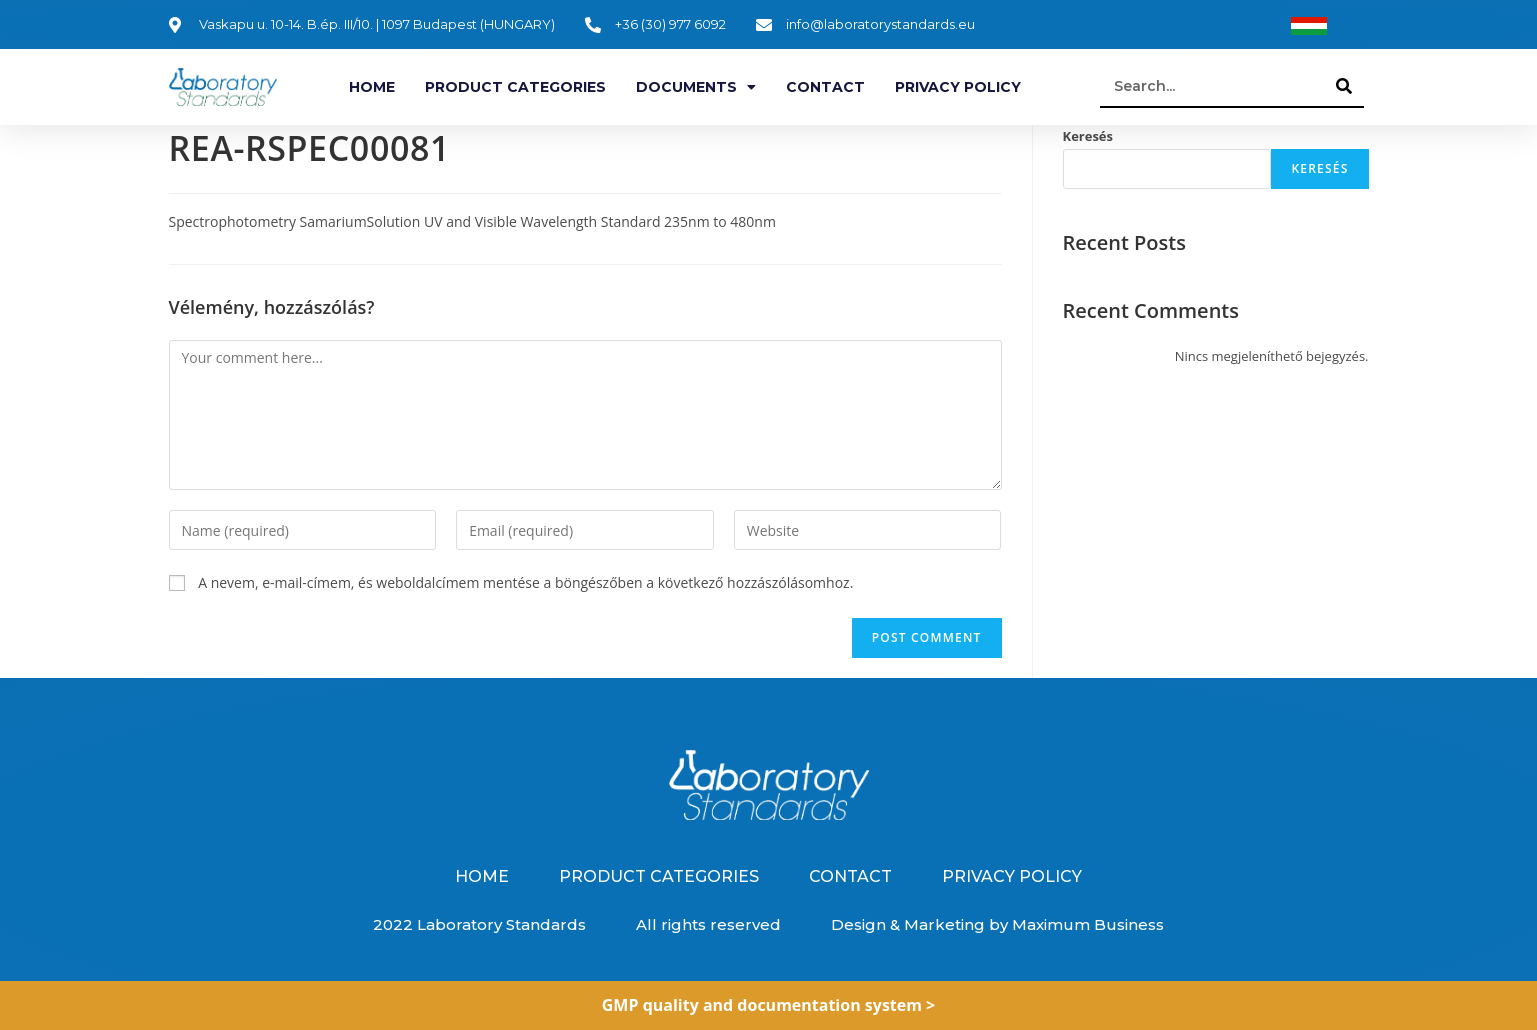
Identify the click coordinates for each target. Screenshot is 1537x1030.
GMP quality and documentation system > (769, 1005)
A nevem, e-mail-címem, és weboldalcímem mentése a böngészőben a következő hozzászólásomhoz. (525, 582)
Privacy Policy (958, 87)
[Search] (1344, 86)
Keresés (1088, 136)
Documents (696, 87)
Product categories (515, 87)
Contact (825, 87)
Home (372, 87)
